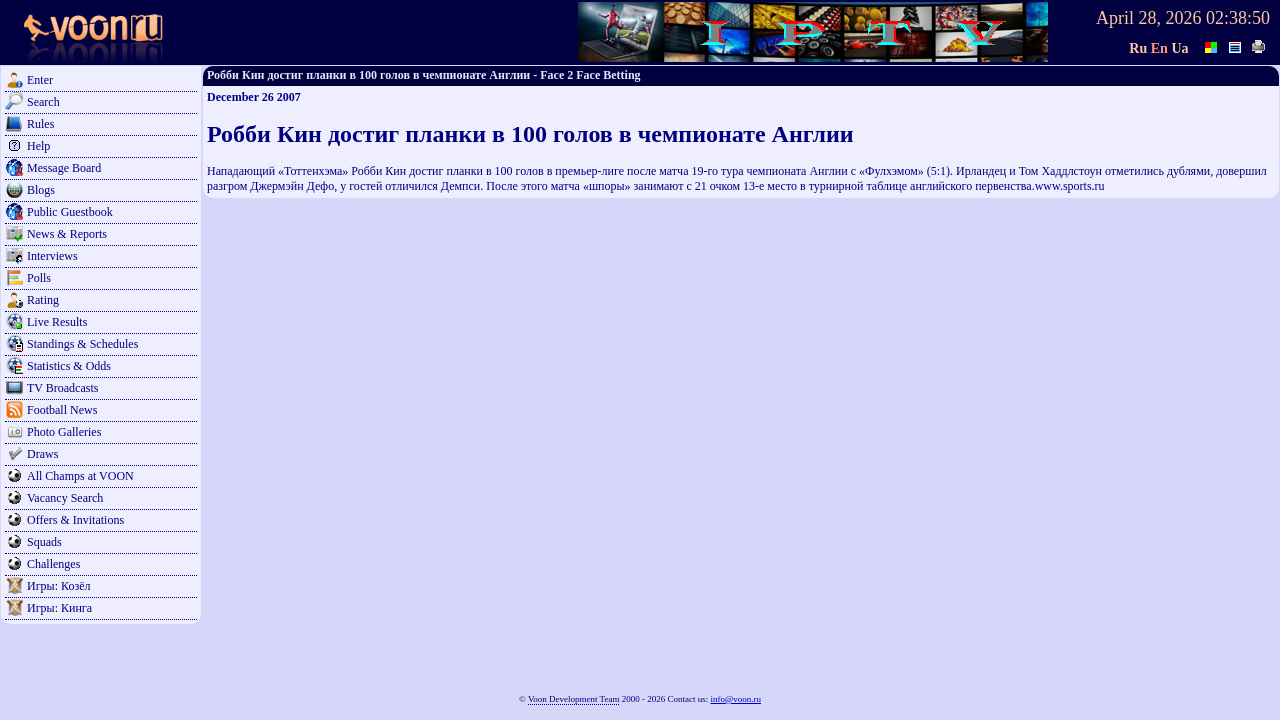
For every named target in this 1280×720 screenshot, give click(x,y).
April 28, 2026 (1149, 18)
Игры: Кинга (59, 608)
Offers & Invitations (75, 520)
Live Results (57, 322)
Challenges (53, 564)
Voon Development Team (574, 699)
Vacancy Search (65, 498)
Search (43, 102)
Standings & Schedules (82, 344)
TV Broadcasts (62, 388)
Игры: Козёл (58, 586)
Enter (40, 80)
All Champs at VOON (80, 476)
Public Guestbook (70, 212)
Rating (43, 300)
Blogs (41, 190)
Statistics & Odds (69, 366)
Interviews (52, 256)
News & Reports (67, 234)
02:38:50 (1238, 18)
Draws (42, 454)
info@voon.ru (735, 699)
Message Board (64, 168)
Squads (44, 542)
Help (38, 146)
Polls (39, 278)
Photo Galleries (64, 432)
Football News (62, 410)
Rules (40, 124)
